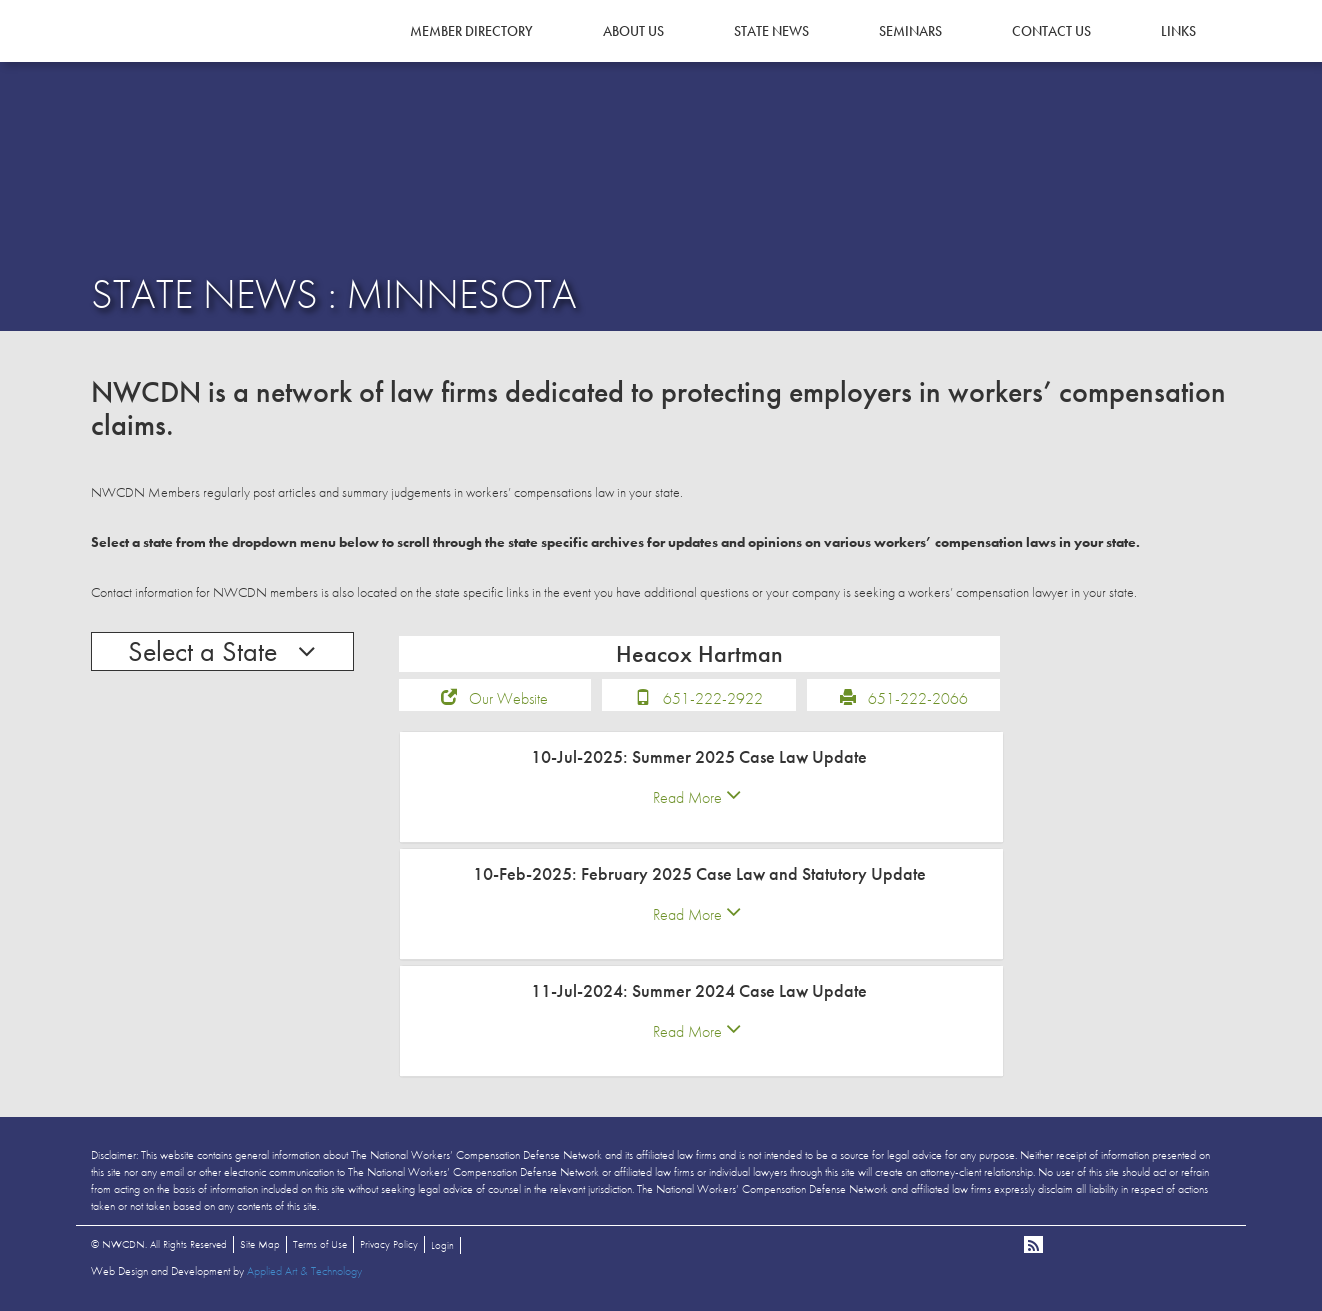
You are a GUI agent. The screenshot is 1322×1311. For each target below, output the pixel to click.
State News (771, 31)
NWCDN (146, 56)
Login (442, 1246)
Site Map (260, 1245)
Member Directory (471, 31)
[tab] (702, 788)
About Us (633, 31)
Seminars (910, 31)
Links (1178, 31)
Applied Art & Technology (304, 1272)
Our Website (508, 699)
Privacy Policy (389, 1245)
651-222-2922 (713, 699)
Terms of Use (320, 1245)
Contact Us (1051, 31)
